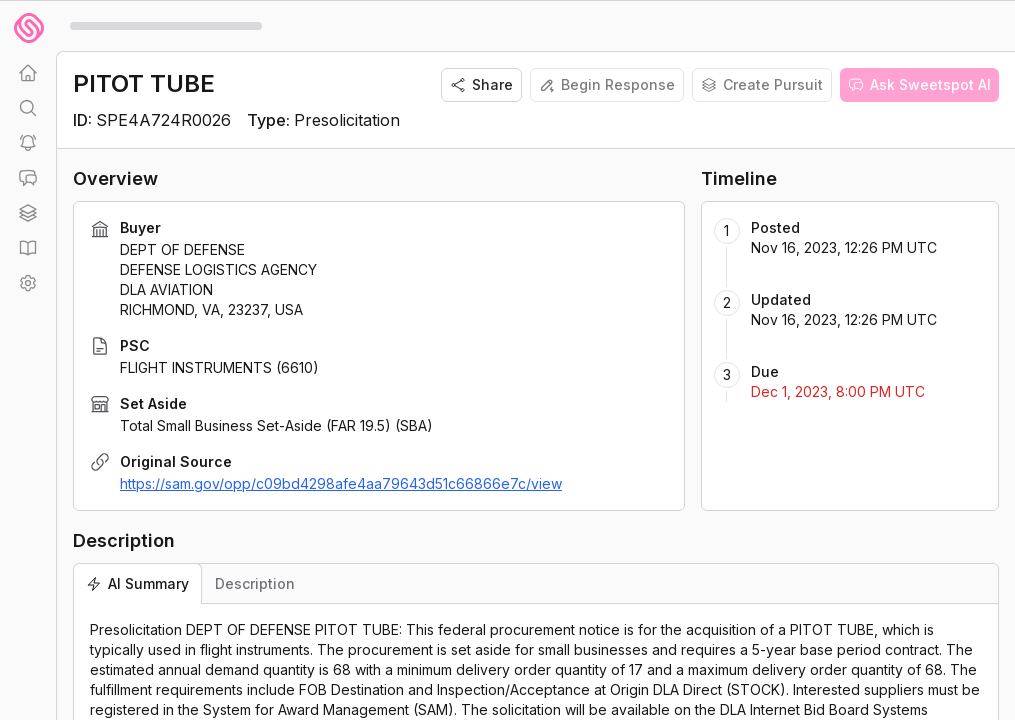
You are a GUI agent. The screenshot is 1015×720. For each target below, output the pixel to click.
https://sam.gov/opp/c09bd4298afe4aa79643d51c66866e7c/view (341, 483)
